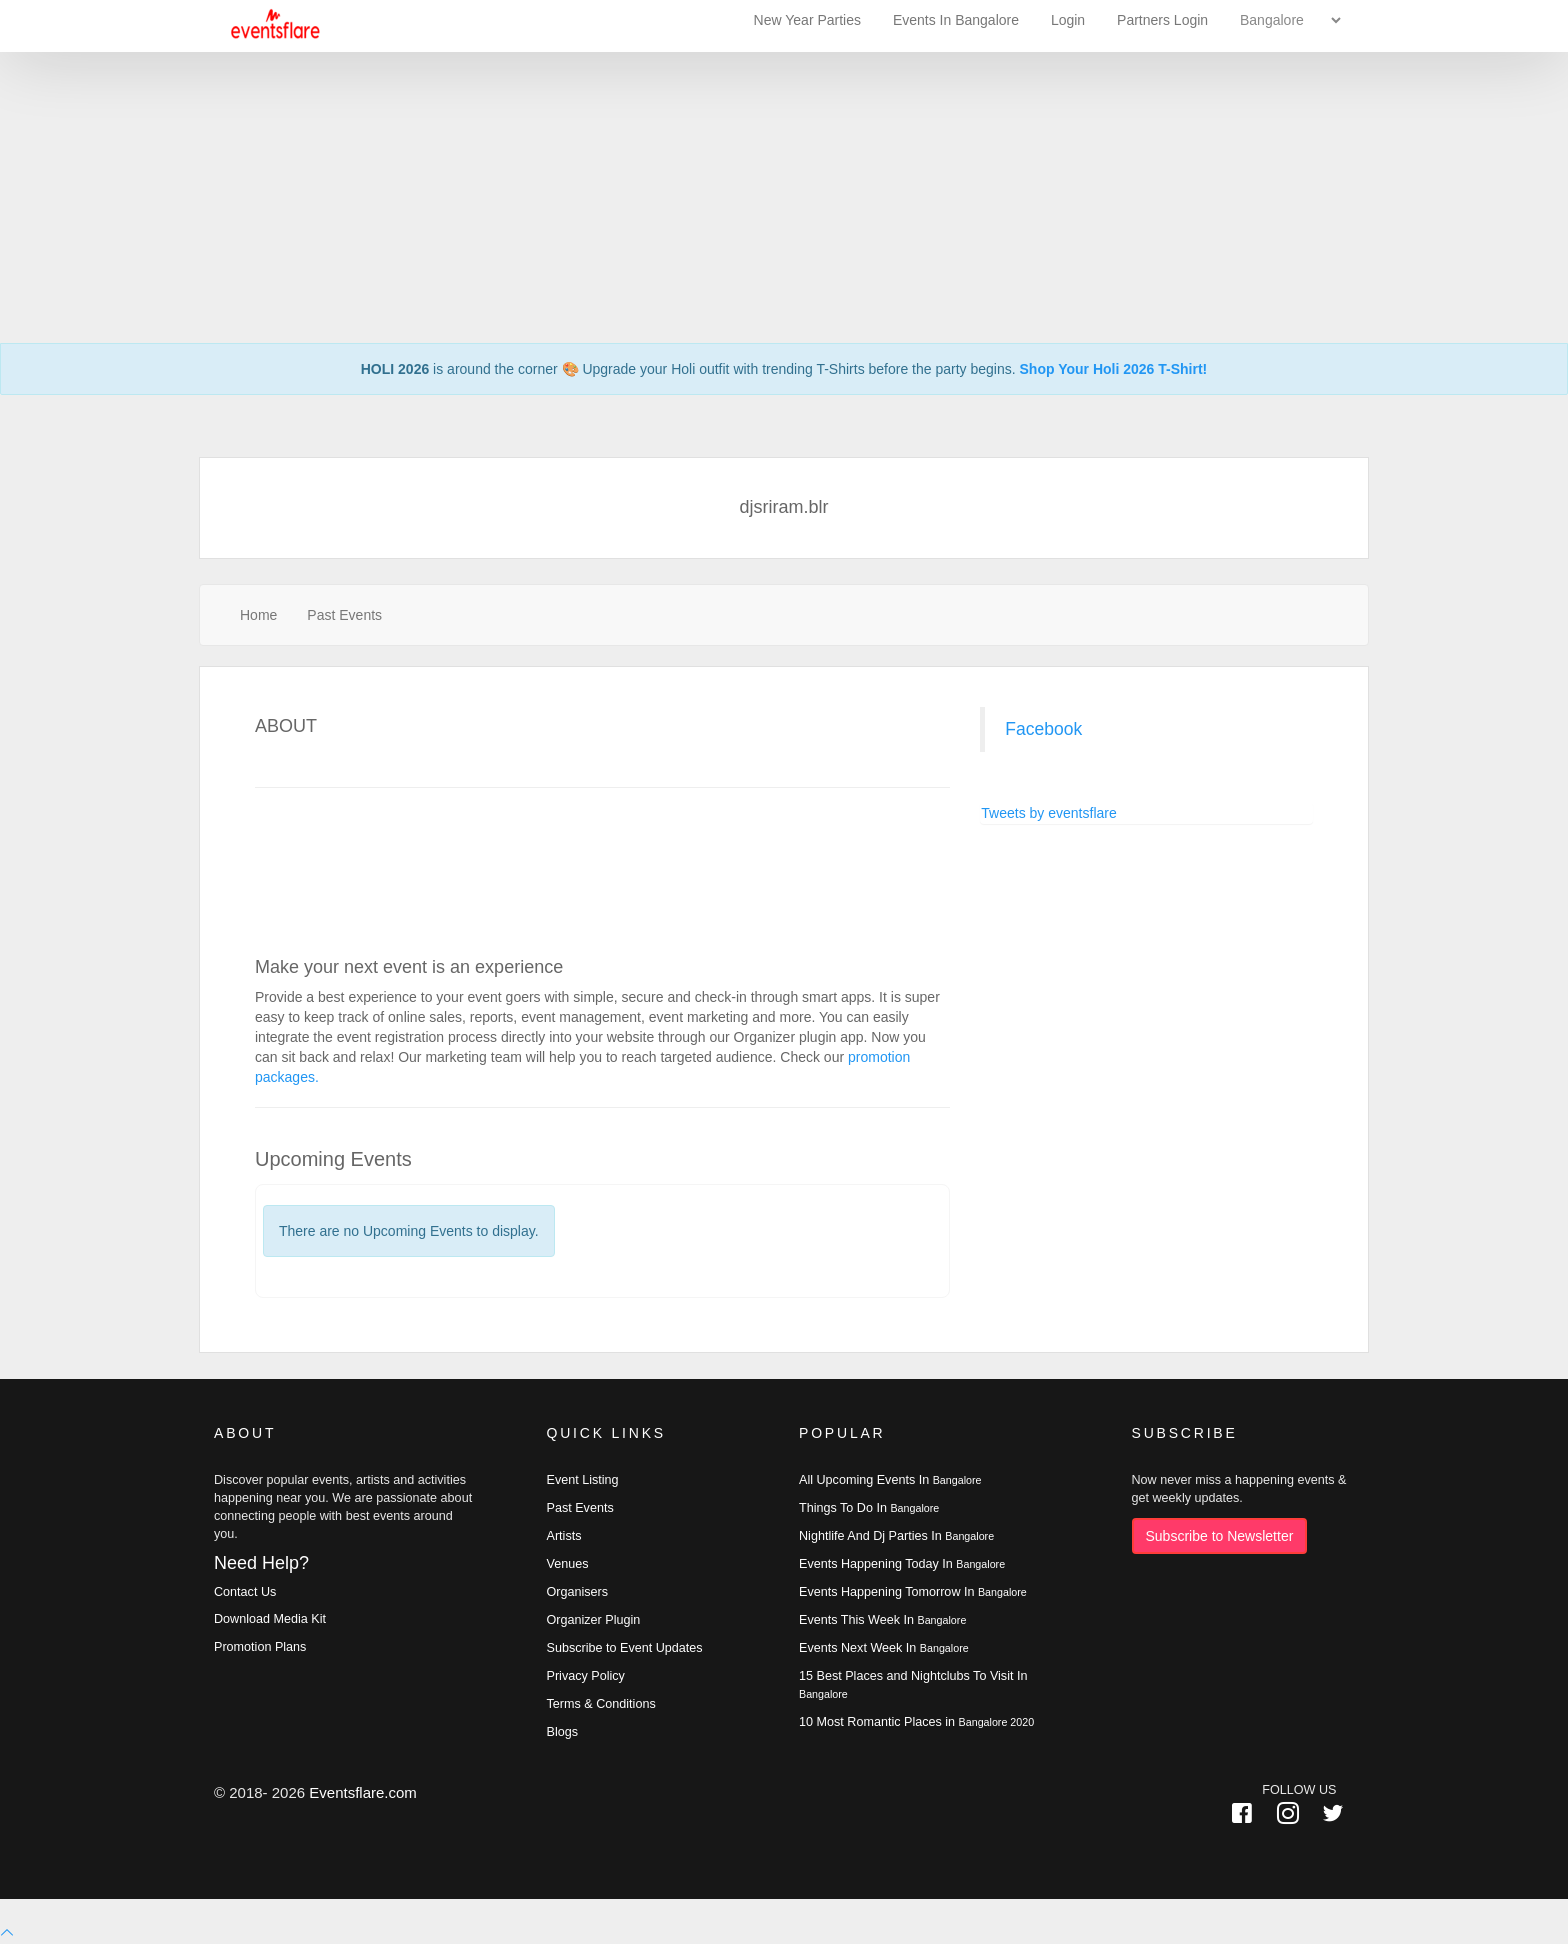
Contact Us (245, 1592)
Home (258, 615)
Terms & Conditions (601, 1704)
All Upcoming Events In (890, 1480)
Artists (564, 1536)
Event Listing (583, 1480)
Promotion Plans (260, 1647)
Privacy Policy (586, 1676)
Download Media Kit (270, 1619)
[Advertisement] (784, 140)
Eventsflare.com (363, 1792)
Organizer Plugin (594, 1620)
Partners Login (1162, 20)
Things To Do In (869, 1508)
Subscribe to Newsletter (1220, 1536)
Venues (568, 1564)
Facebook (1043, 729)
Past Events (344, 615)
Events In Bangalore (958, 20)
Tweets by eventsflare (1048, 813)
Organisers (578, 1592)
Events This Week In (882, 1620)
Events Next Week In (884, 1648)
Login (1068, 20)
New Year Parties (807, 20)
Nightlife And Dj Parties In (896, 1536)
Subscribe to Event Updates (625, 1648)
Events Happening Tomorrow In (913, 1592)
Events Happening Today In (902, 1564)
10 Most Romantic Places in (916, 1722)
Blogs (563, 1732)
